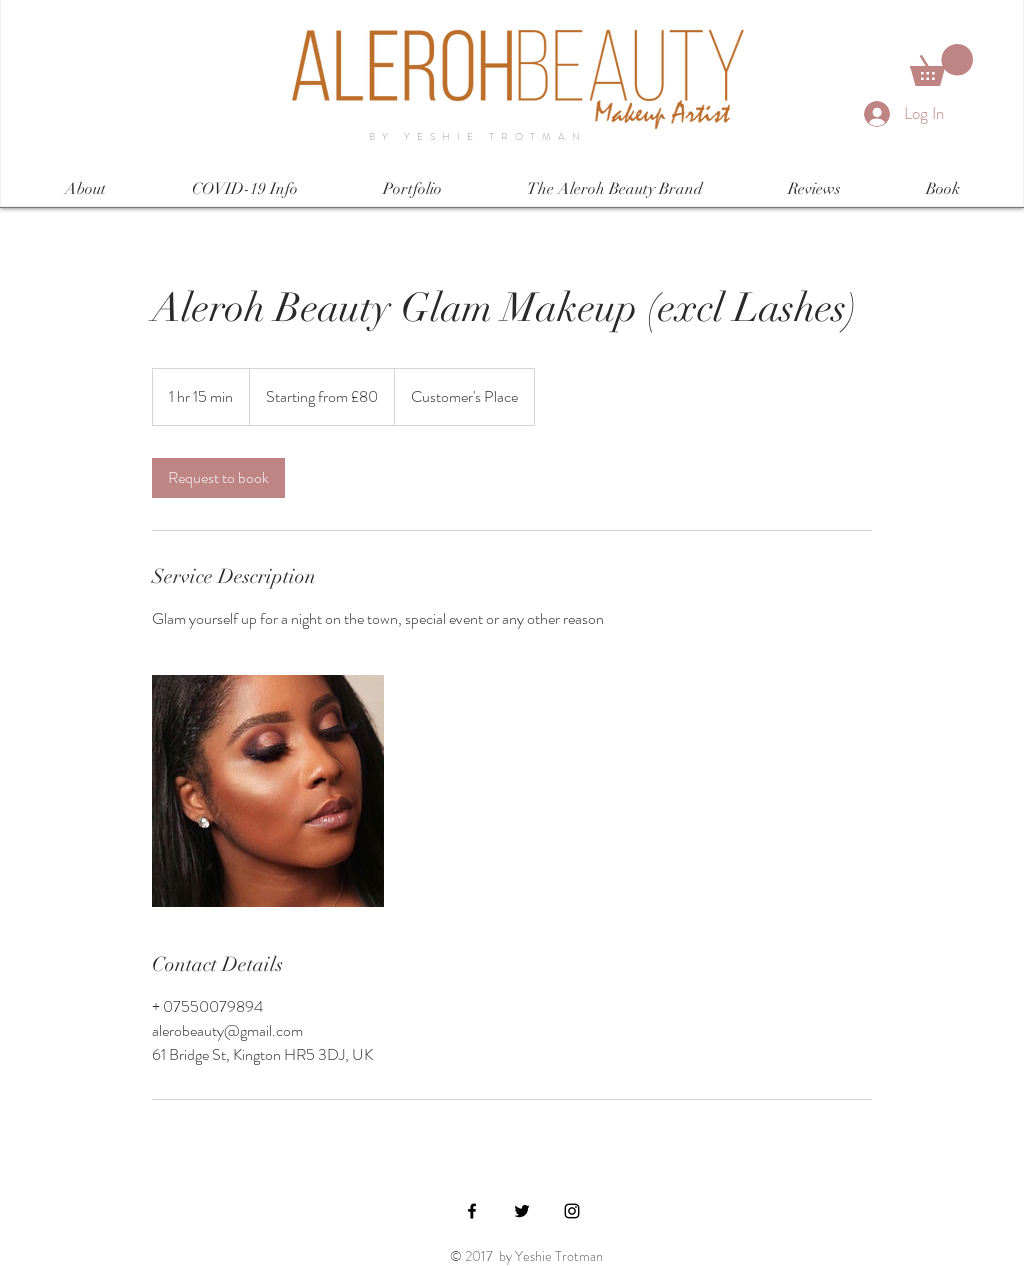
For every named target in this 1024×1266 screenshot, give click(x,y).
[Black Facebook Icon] (472, 1211)
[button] (941, 65)
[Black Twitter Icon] (522, 1211)
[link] (218, 478)
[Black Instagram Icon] (572, 1211)
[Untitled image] (268, 791)
